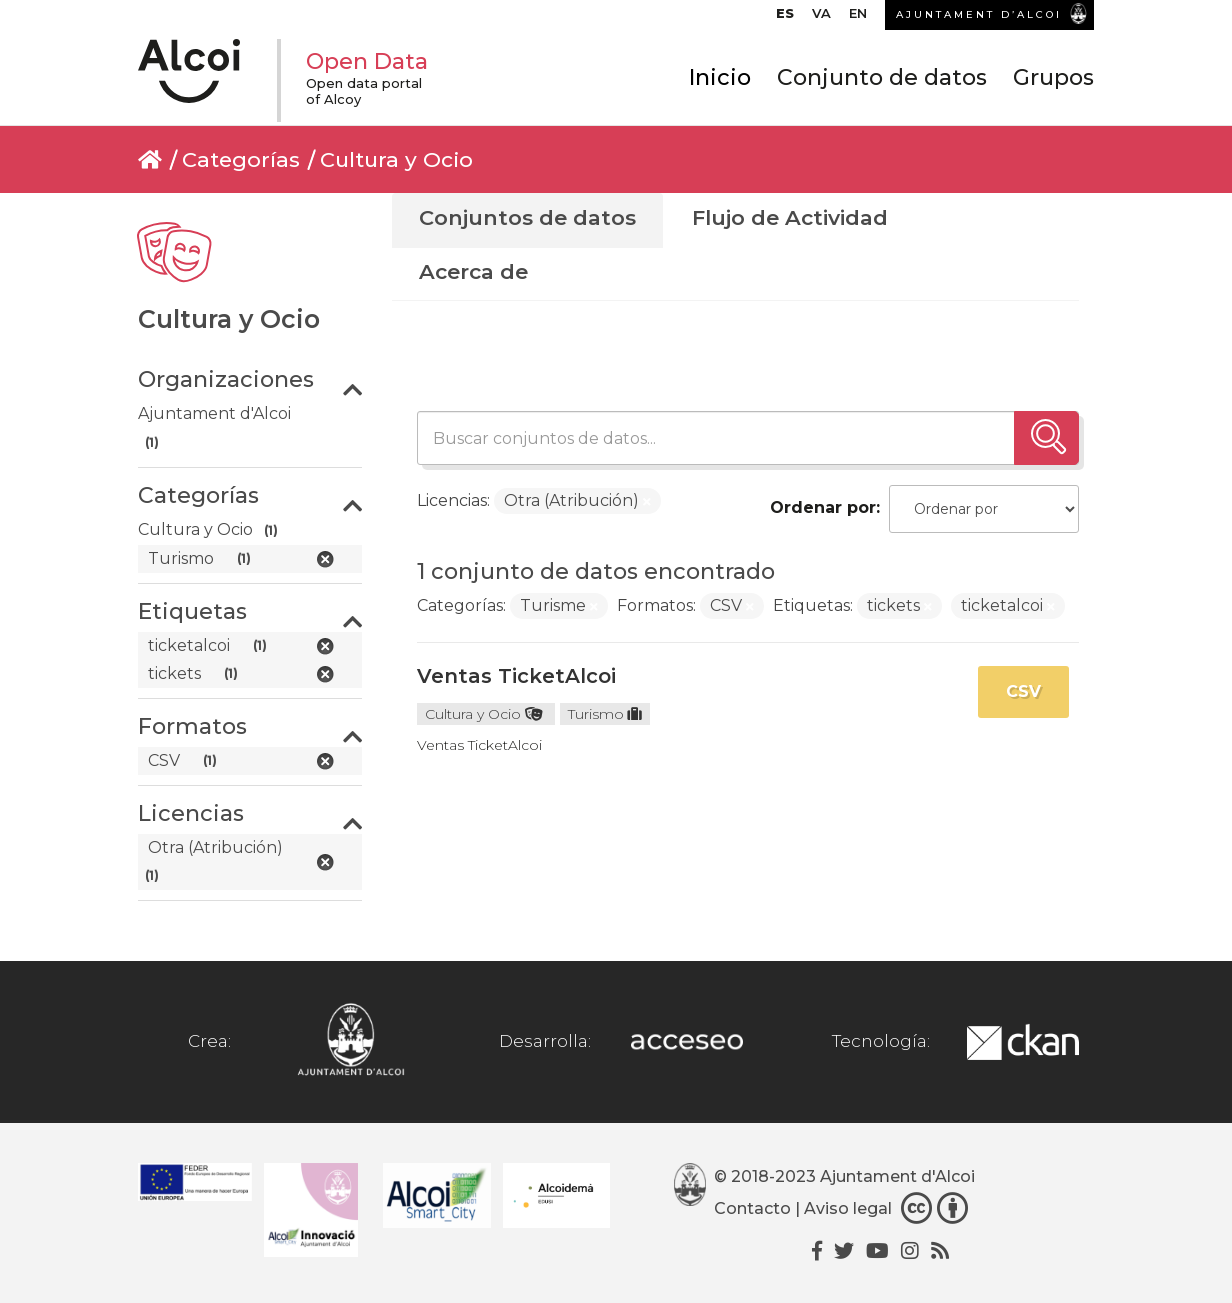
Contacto (752, 1208)
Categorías (241, 159)
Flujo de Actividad (790, 217)
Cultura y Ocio (396, 159)
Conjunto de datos (882, 77)
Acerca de (473, 271)
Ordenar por (823, 507)
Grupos (1053, 77)
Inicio (720, 77)
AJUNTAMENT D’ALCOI (979, 14)
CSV (1023, 691)
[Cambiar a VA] (821, 18)
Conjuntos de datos (527, 217)
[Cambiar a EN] (858, 18)
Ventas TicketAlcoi (516, 676)
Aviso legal (848, 1208)
